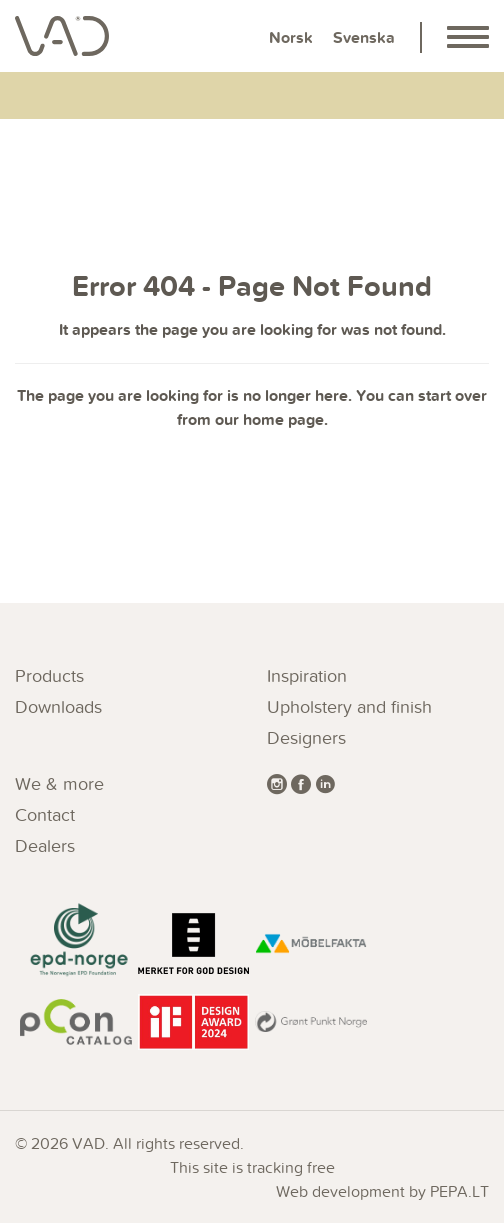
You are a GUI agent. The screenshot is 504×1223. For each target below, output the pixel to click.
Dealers (45, 845)
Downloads (58, 706)
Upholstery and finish (349, 706)
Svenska (364, 37)
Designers (306, 737)
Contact (45, 814)
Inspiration (307, 675)
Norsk (291, 37)
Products (49, 675)
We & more (59, 783)
